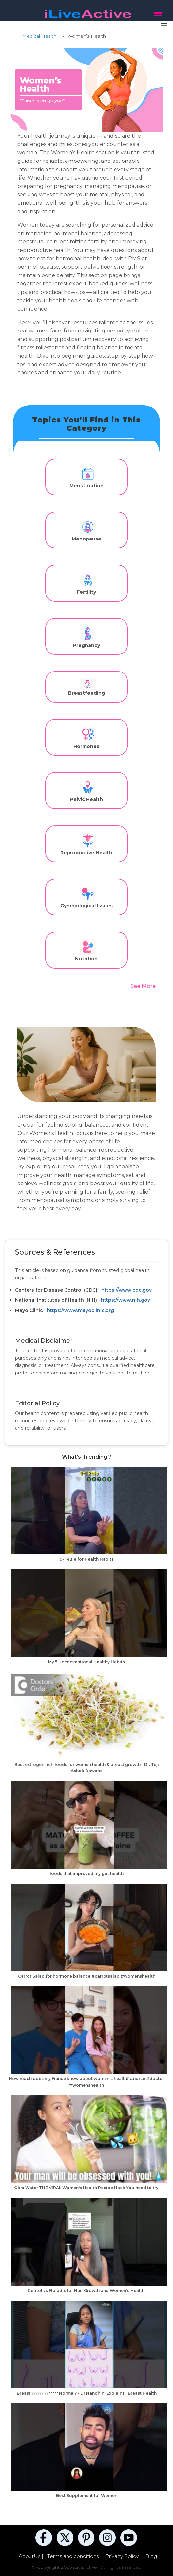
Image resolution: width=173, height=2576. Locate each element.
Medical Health (39, 36)
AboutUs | (32, 2556)
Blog (151, 2556)
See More (143, 986)
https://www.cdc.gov (126, 1290)
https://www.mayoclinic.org (80, 1310)
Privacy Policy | (124, 2556)
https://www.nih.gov (125, 1300)
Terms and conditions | (75, 2556)
